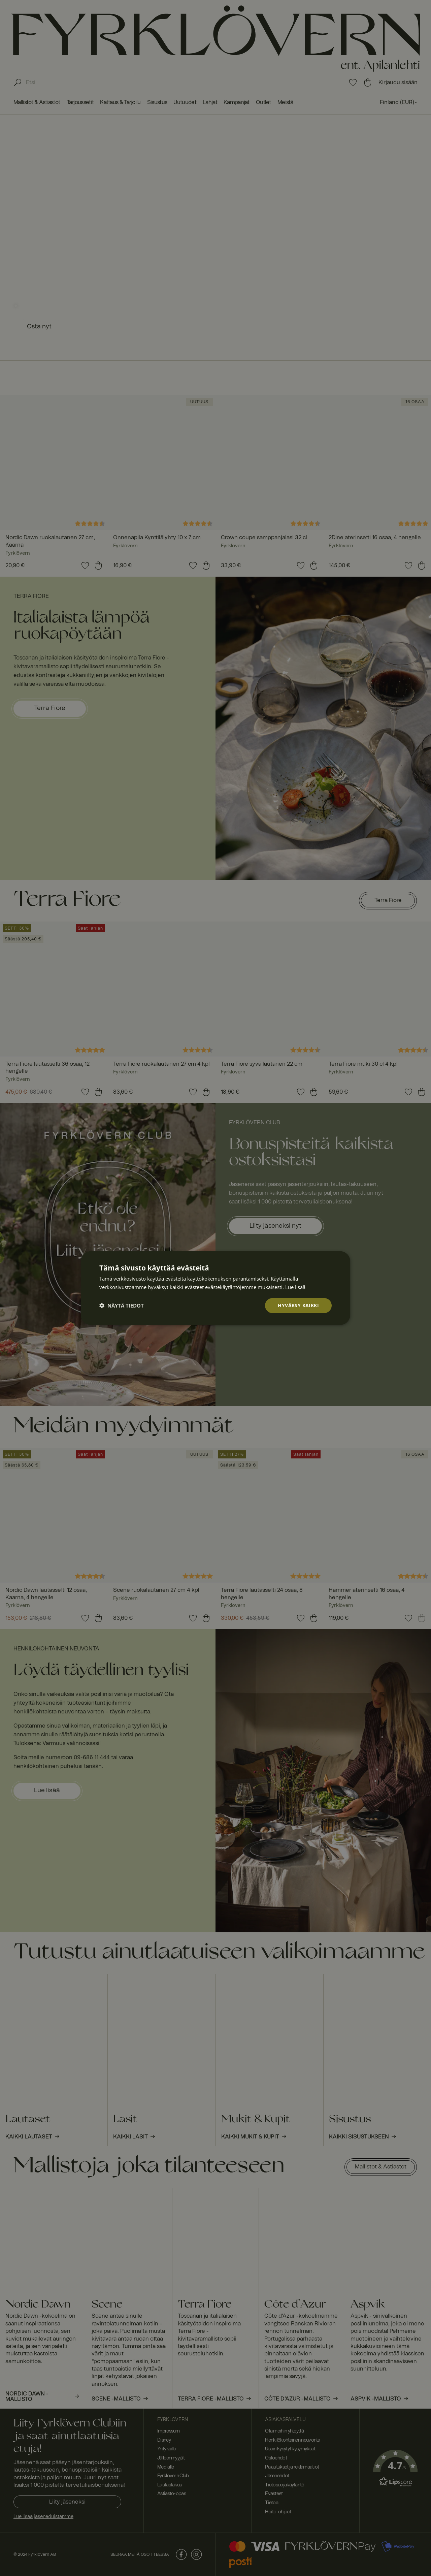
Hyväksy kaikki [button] (298, 1305)
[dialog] (215, 1288)
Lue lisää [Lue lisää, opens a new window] (295, 1287)
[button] (121, 1305)
